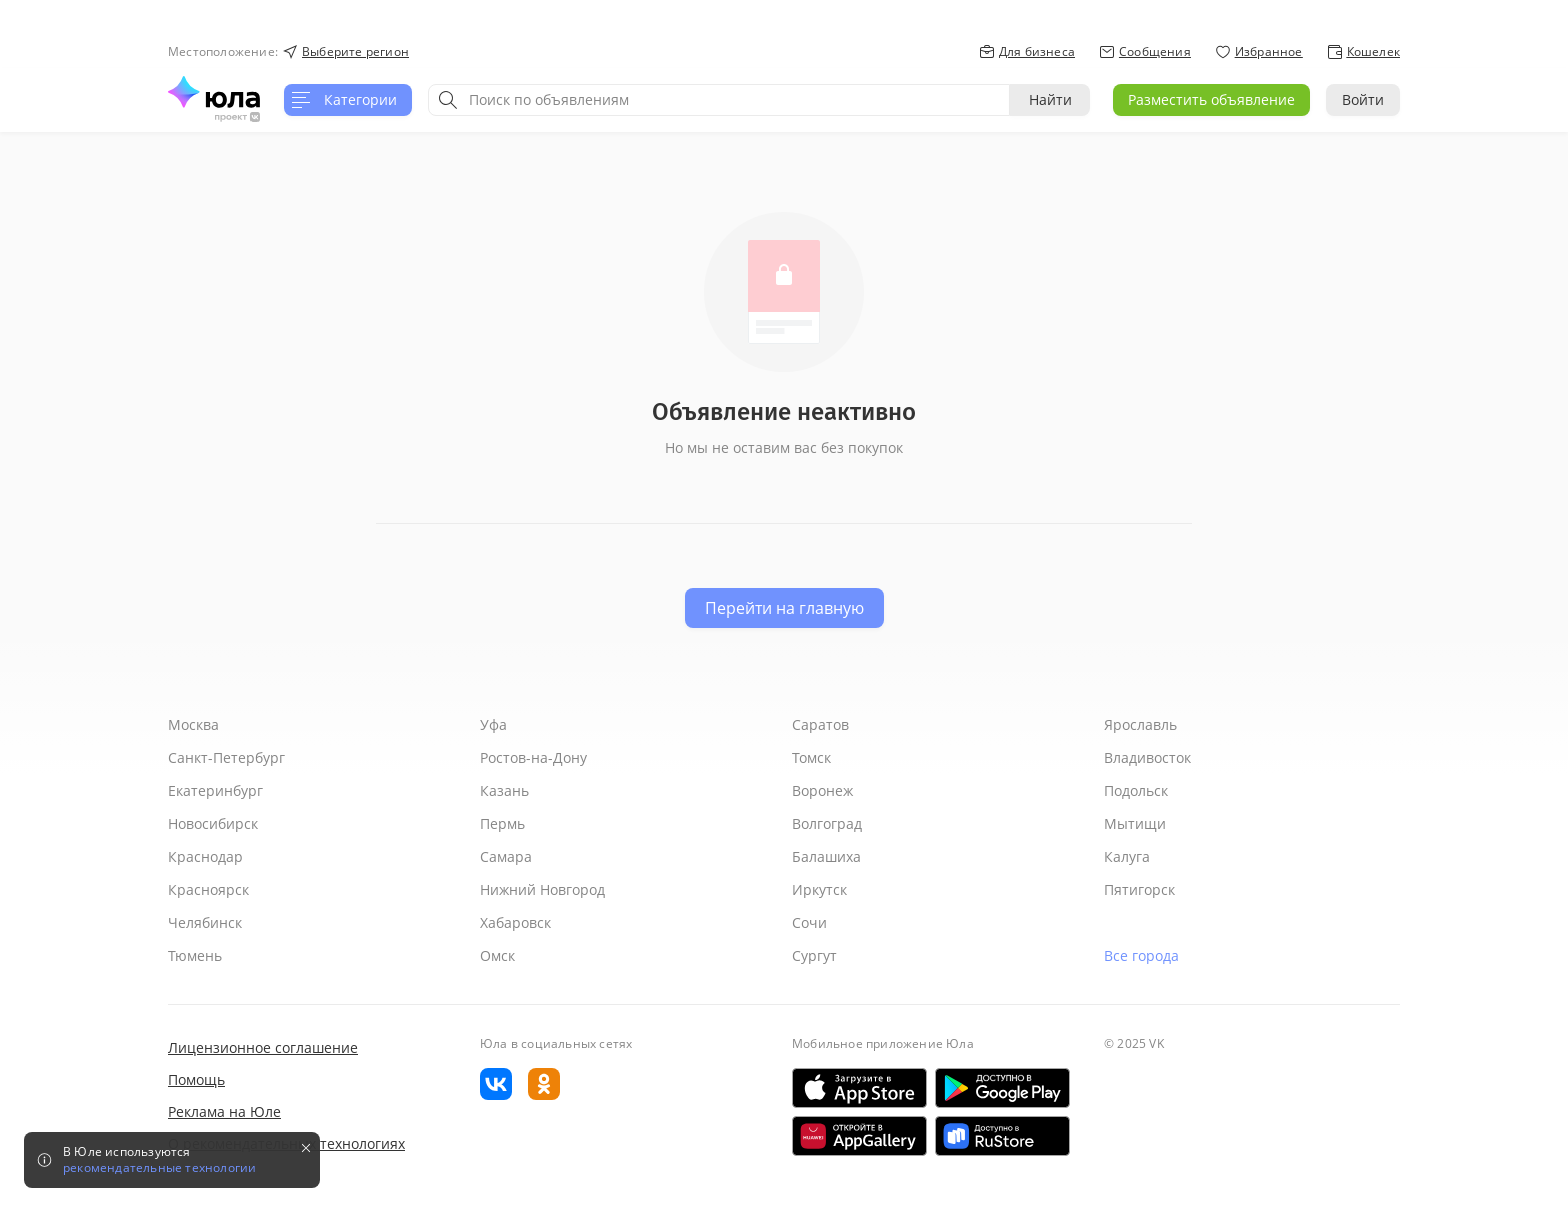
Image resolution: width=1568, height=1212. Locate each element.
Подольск (1136, 790)
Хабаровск (515, 922)
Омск (497, 955)
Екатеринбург (215, 790)
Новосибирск (213, 823)
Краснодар (205, 856)
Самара (506, 856)
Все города (1141, 955)
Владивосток (1147, 757)
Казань (504, 790)
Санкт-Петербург (226, 757)
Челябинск (205, 922)
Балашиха (826, 856)
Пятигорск (1139, 889)
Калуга (1127, 856)
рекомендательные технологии (159, 1168)
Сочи (809, 922)
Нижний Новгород (542, 889)
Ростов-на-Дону (533, 757)
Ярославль (1140, 724)
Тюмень (195, 955)
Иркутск (819, 889)
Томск (811, 757)
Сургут (814, 955)
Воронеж (822, 790)
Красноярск (208, 889)
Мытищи (1135, 823)
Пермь (502, 823)
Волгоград (827, 823)
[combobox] (719, 100)
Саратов (820, 724)
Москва (193, 724)
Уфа (493, 724)
